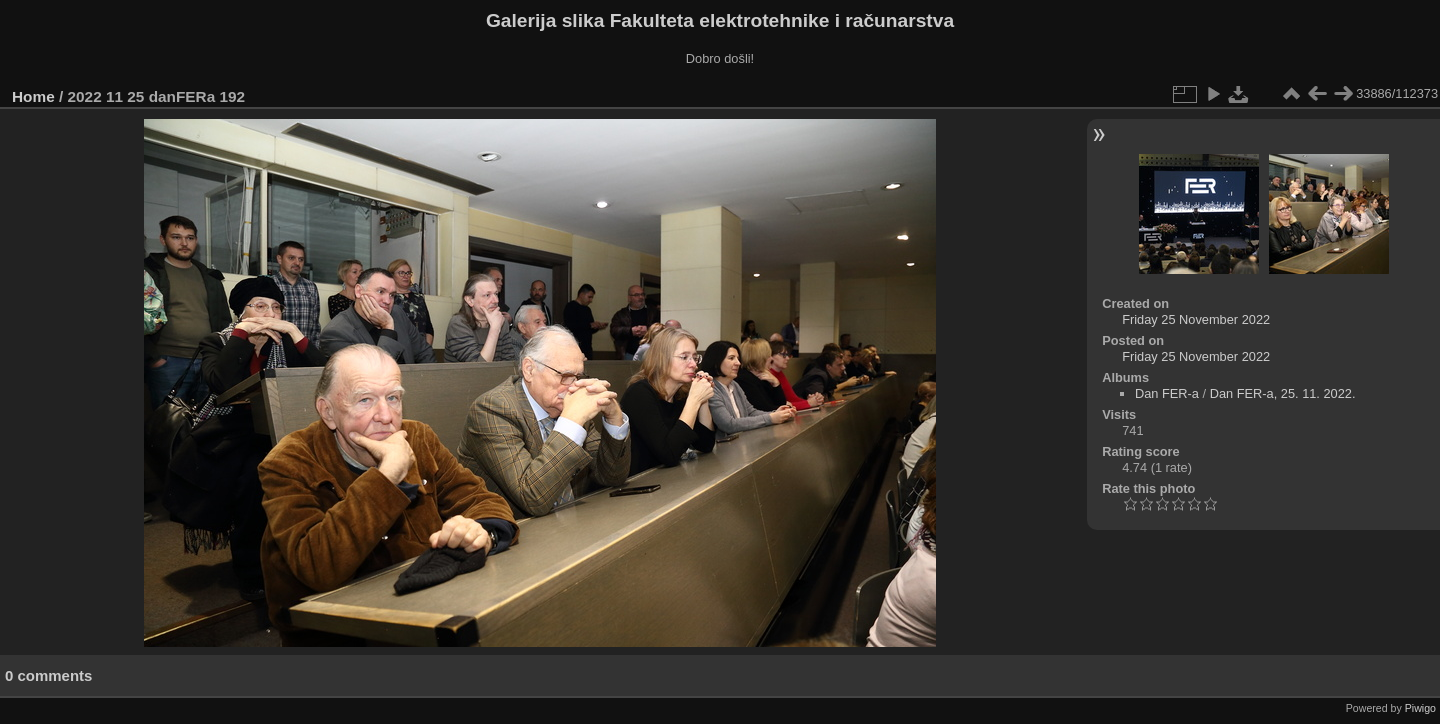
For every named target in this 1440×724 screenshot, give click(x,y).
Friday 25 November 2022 (1196, 319)
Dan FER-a (1167, 393)
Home (33, 96)
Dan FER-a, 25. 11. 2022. (1283, 393)
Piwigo (1420, 708)
